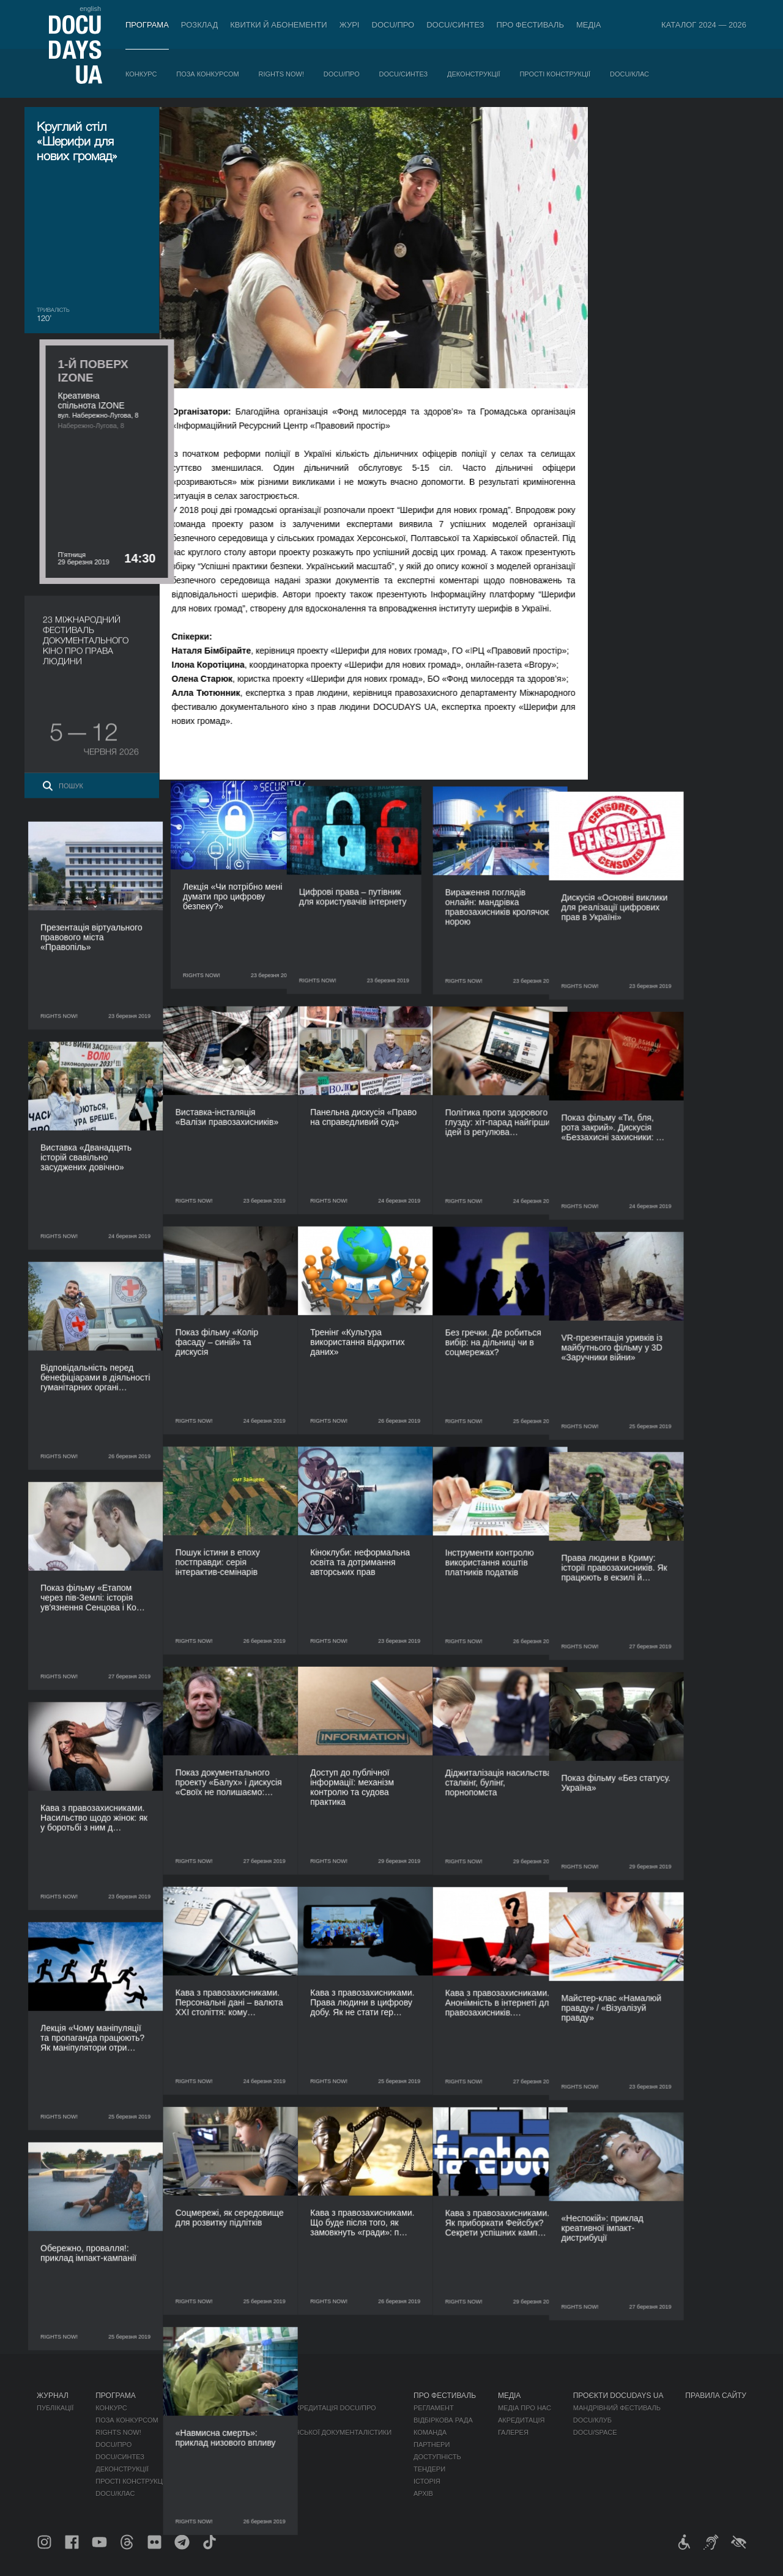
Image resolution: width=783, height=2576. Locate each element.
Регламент (434, 2408)
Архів (423, 2493)
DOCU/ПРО (393, 24)
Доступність (437, 2456)
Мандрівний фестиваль (617, 2408)
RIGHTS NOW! (281, 74)
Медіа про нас (524, 2408)
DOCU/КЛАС (629, 74)
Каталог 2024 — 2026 (703, 24)
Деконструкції (473, 74)
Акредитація (521, 2420)
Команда (430, 2432)
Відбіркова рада (443, 2420)
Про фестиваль (530, 24)
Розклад (199, 24)
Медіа (588, 24)
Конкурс (141, 74)
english (90, 8)
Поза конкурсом (207, 74)
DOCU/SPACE (595, 2432)
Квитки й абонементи (278, 24)
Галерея (513, 2432)
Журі (350, 24)
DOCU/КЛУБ (592, 2420)
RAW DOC (260, 2420)
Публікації (55, 2408)
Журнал (53, 2395)
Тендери (429, 2469)
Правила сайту (715, 2395)
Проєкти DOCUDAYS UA (618, 2395)
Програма (147, 24)
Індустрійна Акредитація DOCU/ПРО (310, 2408)
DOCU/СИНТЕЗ (455, 24)
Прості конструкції (554, 74)
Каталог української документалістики (318, 2432)
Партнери (432, 2444)
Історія (427, 2481)
